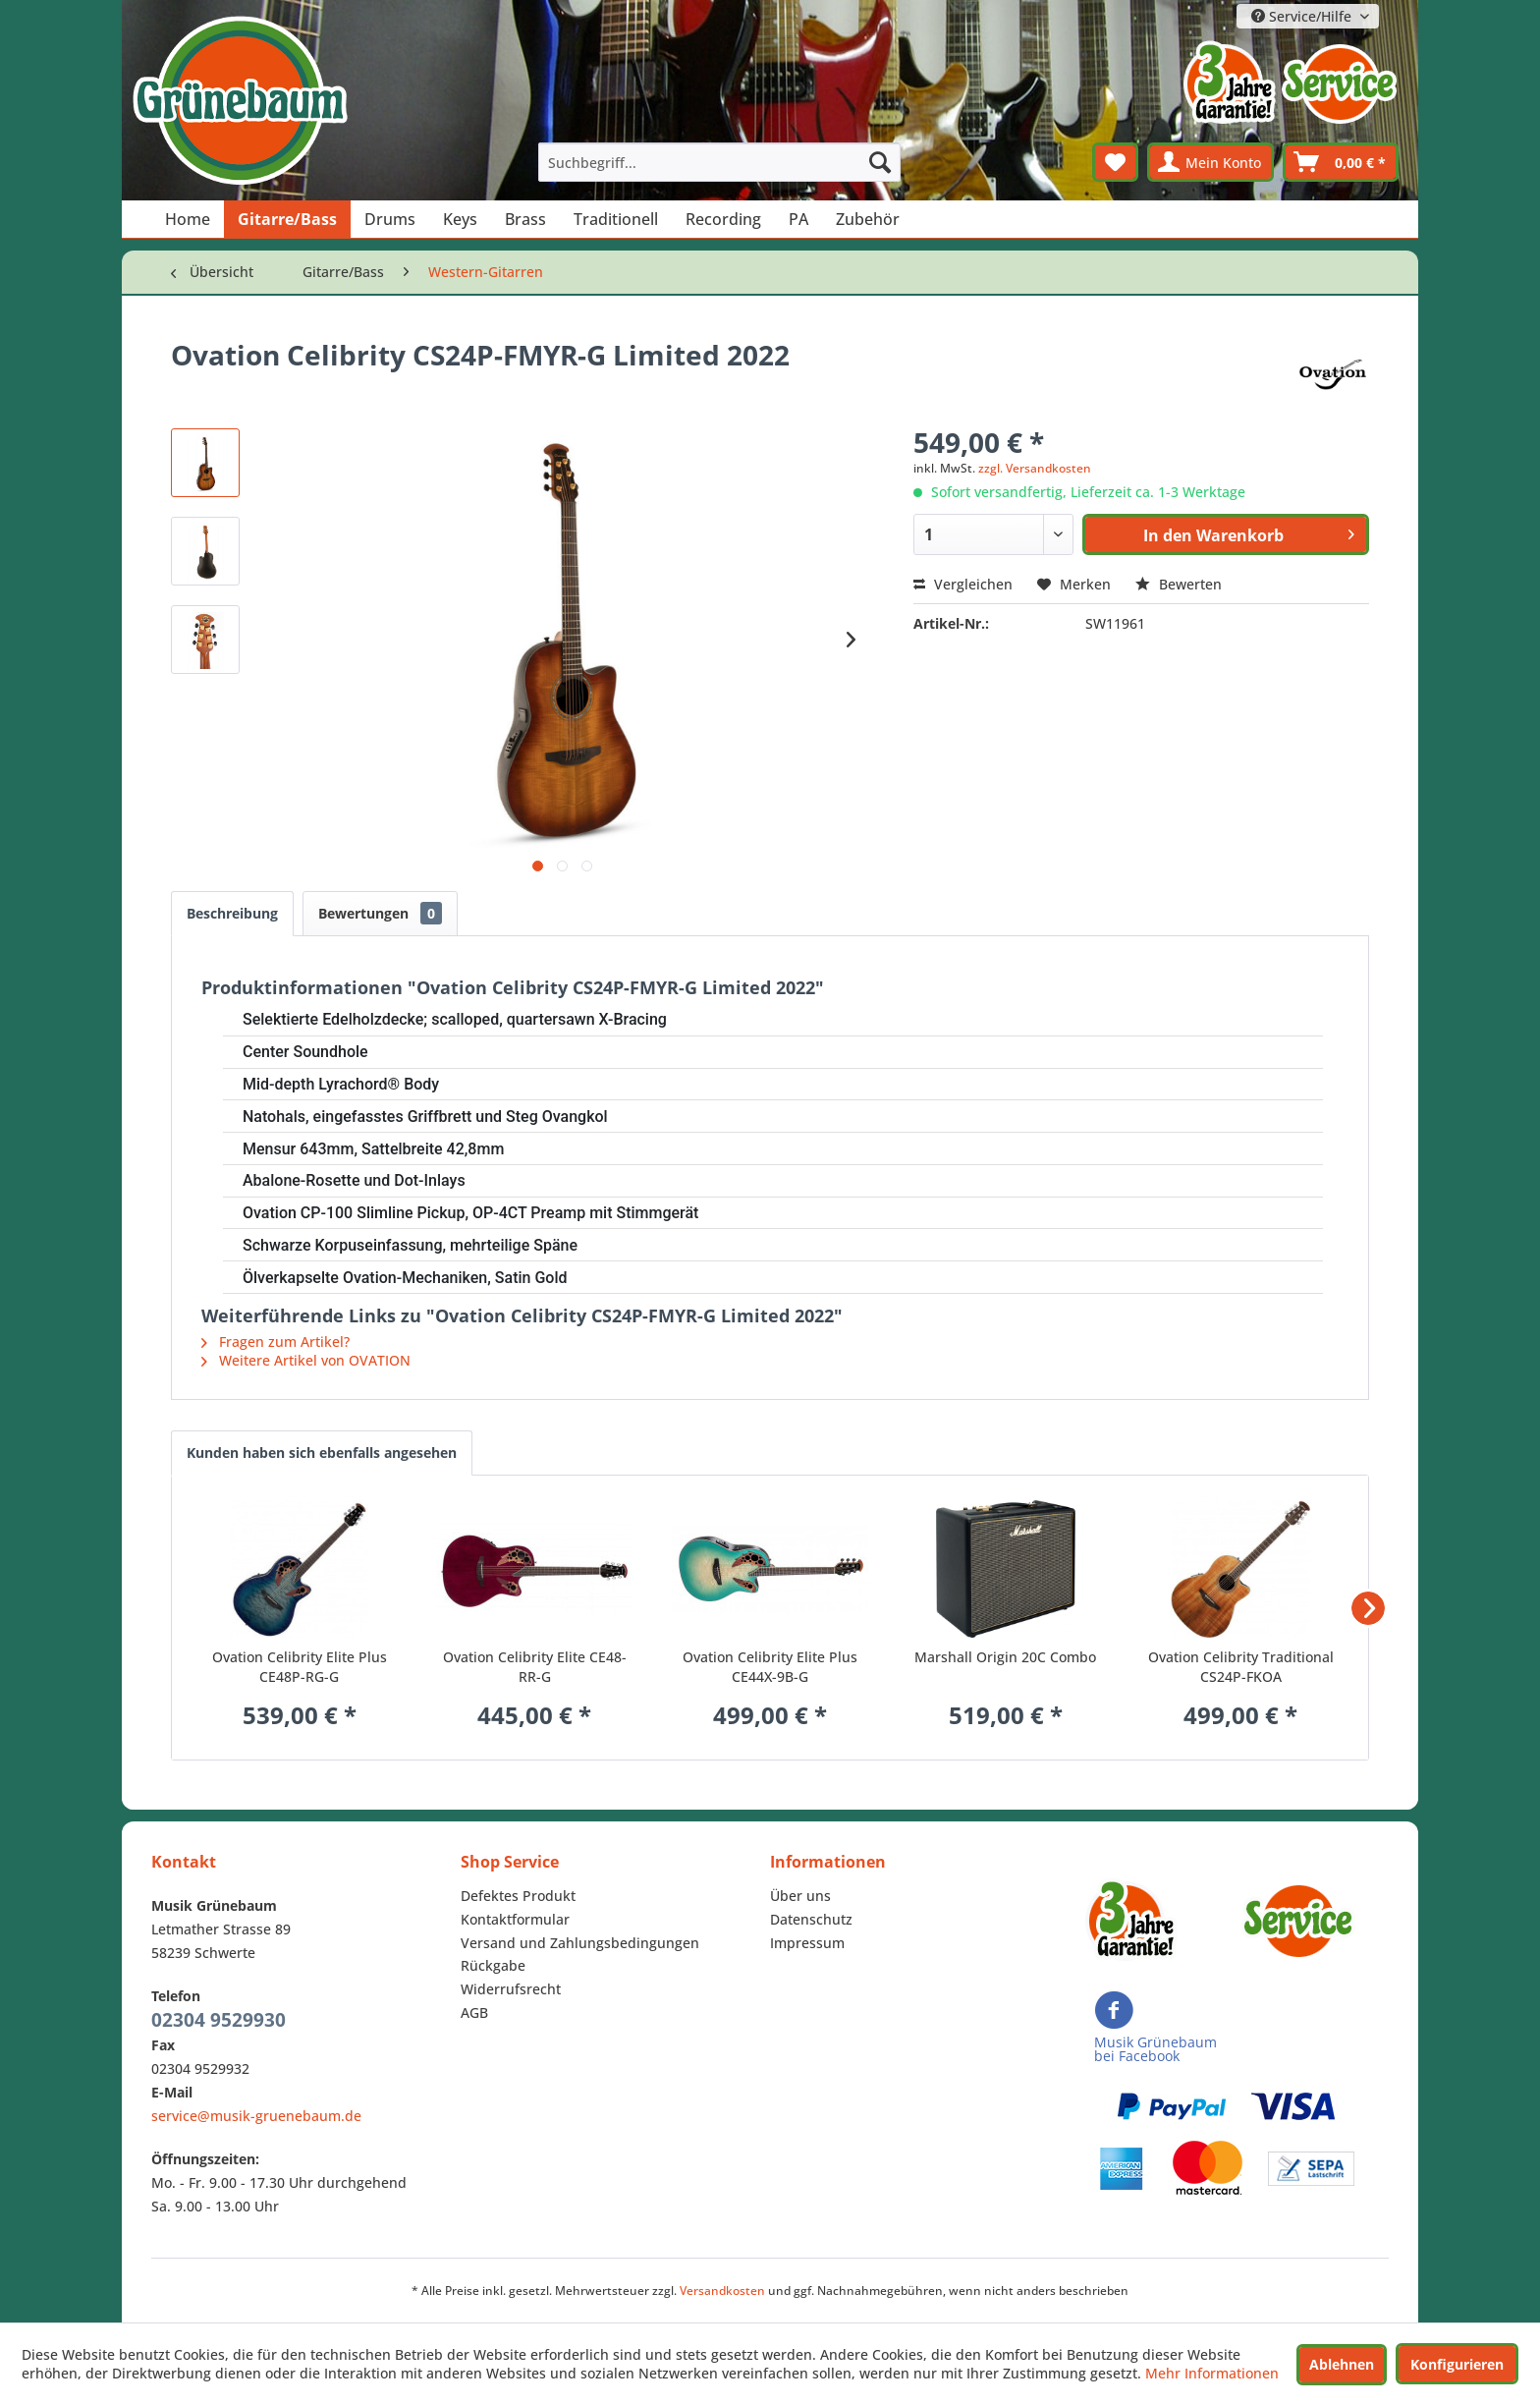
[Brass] (525, 219)
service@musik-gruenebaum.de (256, 2115)
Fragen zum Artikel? (275, 1341)
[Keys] (460, 219)
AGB (474, 2012)
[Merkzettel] (1115, 162)
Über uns (800, 1895)
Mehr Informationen (1212, 2373)
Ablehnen (1341, 2364)
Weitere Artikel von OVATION (306, 1360)
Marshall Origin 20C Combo (1005, 1657)
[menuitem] (720, 162)
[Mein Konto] (1210, 162)
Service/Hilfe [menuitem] (1303, 16)
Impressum (807, 1942)
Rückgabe (493, 1965)
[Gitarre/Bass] (287, 219)
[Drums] (390, 219)
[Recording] (723, 219)
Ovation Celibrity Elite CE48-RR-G (535, 1667)
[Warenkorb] (1341, 162)
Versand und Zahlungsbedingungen (580, 1942)
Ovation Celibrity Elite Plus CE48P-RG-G (299, 1667)
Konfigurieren (1457, 2364)
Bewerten (1178, 584)
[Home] (187, 219)
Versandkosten (722, 2290)
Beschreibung (232, 913)
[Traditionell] (616, 219)
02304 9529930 (218, 2020)
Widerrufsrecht (511, 1989)
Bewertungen (380, 913)
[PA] (798, 219)
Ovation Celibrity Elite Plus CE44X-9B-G (770, 1667)
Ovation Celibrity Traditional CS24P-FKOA (1241, 1667)
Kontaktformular (515, 1919)
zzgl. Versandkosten (1034, 468)
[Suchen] (880, 162)
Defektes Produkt (518, 1895)
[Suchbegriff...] (720, 162)
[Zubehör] (867, 219)
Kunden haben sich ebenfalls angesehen (322, 1452)
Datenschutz (811, 1919)
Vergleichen (963, 584)
